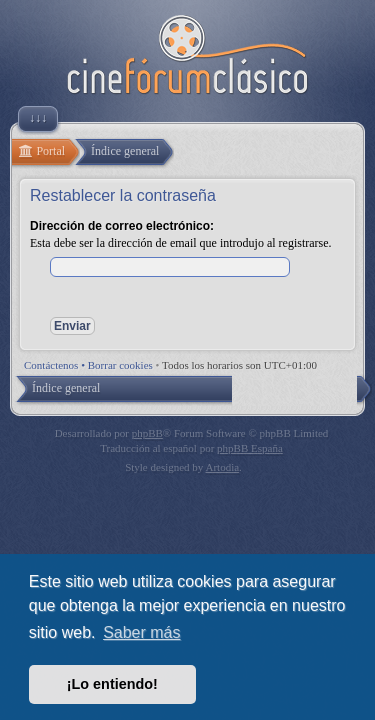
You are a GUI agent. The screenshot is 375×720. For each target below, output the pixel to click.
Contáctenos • (56, 365)
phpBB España (250, 448)
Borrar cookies (120, 365)
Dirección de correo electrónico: (122, 226)
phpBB (147, 433)
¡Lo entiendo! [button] (112, 684)
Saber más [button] (141, 632)
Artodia (223, 467)
